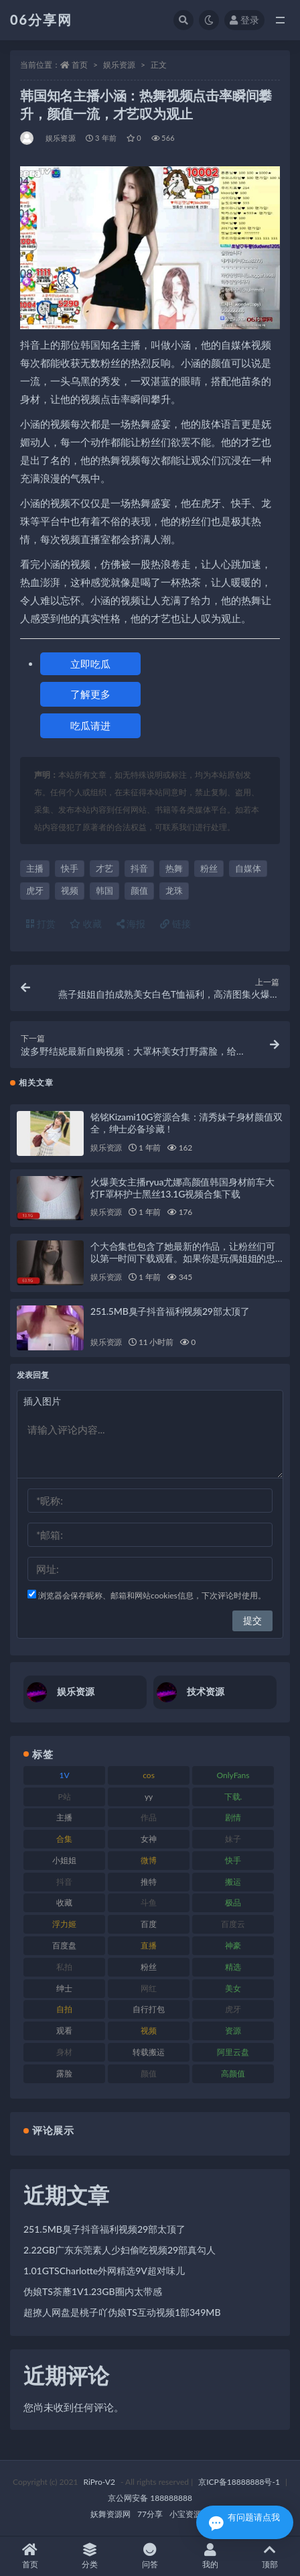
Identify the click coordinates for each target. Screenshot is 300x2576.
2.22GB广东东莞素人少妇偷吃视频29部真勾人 (119, 2250)
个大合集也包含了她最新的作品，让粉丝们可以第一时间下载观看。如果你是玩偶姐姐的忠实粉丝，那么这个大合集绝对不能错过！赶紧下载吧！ (182, 1264)
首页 (80, 65)
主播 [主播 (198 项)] (64, 1817)
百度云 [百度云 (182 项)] (233, 1924)
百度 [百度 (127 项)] (149, 1924)
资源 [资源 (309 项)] (233, 2031)
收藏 (86, 923)
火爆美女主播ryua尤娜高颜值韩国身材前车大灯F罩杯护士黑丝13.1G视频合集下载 (182, 1187)
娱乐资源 (119, 65)
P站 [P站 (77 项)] (64, 1797)
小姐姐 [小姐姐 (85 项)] (64, 1860)
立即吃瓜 (90, 664)
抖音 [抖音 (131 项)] (64, 1882)
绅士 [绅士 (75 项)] (64, 1988)
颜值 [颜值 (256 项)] (149, 2073)
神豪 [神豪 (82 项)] (233, 1945)
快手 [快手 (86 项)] (233, 1860)
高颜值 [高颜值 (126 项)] (233, 2073)
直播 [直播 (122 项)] (149, 1945)
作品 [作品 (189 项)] (149, 1817)
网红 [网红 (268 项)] (149, 1988)
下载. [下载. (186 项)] (233, 1797)
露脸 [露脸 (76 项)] (64, 2073)
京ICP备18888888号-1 (239, 2482)
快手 (69, 868)
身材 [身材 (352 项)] (64, 2052)
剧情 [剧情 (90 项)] (233, 1817)
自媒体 (248, 868)
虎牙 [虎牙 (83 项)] (233, 2009)
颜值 (139, 890)
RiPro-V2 (99, 2482)
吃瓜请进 (90, 725)
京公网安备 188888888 (150, 2498)
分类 (90, 2556)
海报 (131, 923)
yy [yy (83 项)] (149, 1797)
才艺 (104, 868)
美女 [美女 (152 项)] (233, 1988)
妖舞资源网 (110, 2514)
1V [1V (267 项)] (65, 1775)
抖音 (139, 868)
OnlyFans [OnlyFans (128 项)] (233, 1775)
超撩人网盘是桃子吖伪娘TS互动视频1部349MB (122, 2312)
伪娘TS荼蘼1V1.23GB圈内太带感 (92, 2291)
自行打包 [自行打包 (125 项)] (149, 2009)
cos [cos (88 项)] (149, 1775)
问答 (150, 2556)
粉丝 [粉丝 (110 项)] (149, 1967)
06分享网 (41, 19)
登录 (244, 19)
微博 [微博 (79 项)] (149, 1860)
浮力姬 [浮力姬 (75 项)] (64, 1924)
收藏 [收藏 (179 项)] (64, 1902)
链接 (175, 923)
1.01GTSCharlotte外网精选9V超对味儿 (104, 2270)
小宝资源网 (189, 2514)
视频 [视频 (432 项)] (149, 2031)
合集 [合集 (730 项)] (64, 1839)
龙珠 (174, 890)
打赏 (41, 923)
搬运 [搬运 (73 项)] (233, 1882)
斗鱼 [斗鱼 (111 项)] (149, 1902)
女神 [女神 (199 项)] (149, 1839)
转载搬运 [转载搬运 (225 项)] (149, 2052)
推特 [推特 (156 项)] (149, 1882)
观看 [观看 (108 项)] (64, 2031)
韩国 (104, 890)
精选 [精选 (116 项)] (233, 1967)
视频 (69, 890)
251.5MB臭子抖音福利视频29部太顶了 (170, 1311)
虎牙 (35, 890)
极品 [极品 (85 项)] (233, 1902)
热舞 (174, 868)
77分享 (150, 2514)
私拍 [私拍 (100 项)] (64, 1967)
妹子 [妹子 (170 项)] (233, 1839)
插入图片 (42, 1401)
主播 (35, 868)
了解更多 (90, 694)
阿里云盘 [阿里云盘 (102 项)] (233, 2052)
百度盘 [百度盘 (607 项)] (64, 1945)
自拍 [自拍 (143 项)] (64, 2009)
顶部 (270, 2556)
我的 (210, 2556)
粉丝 (209, 868)
